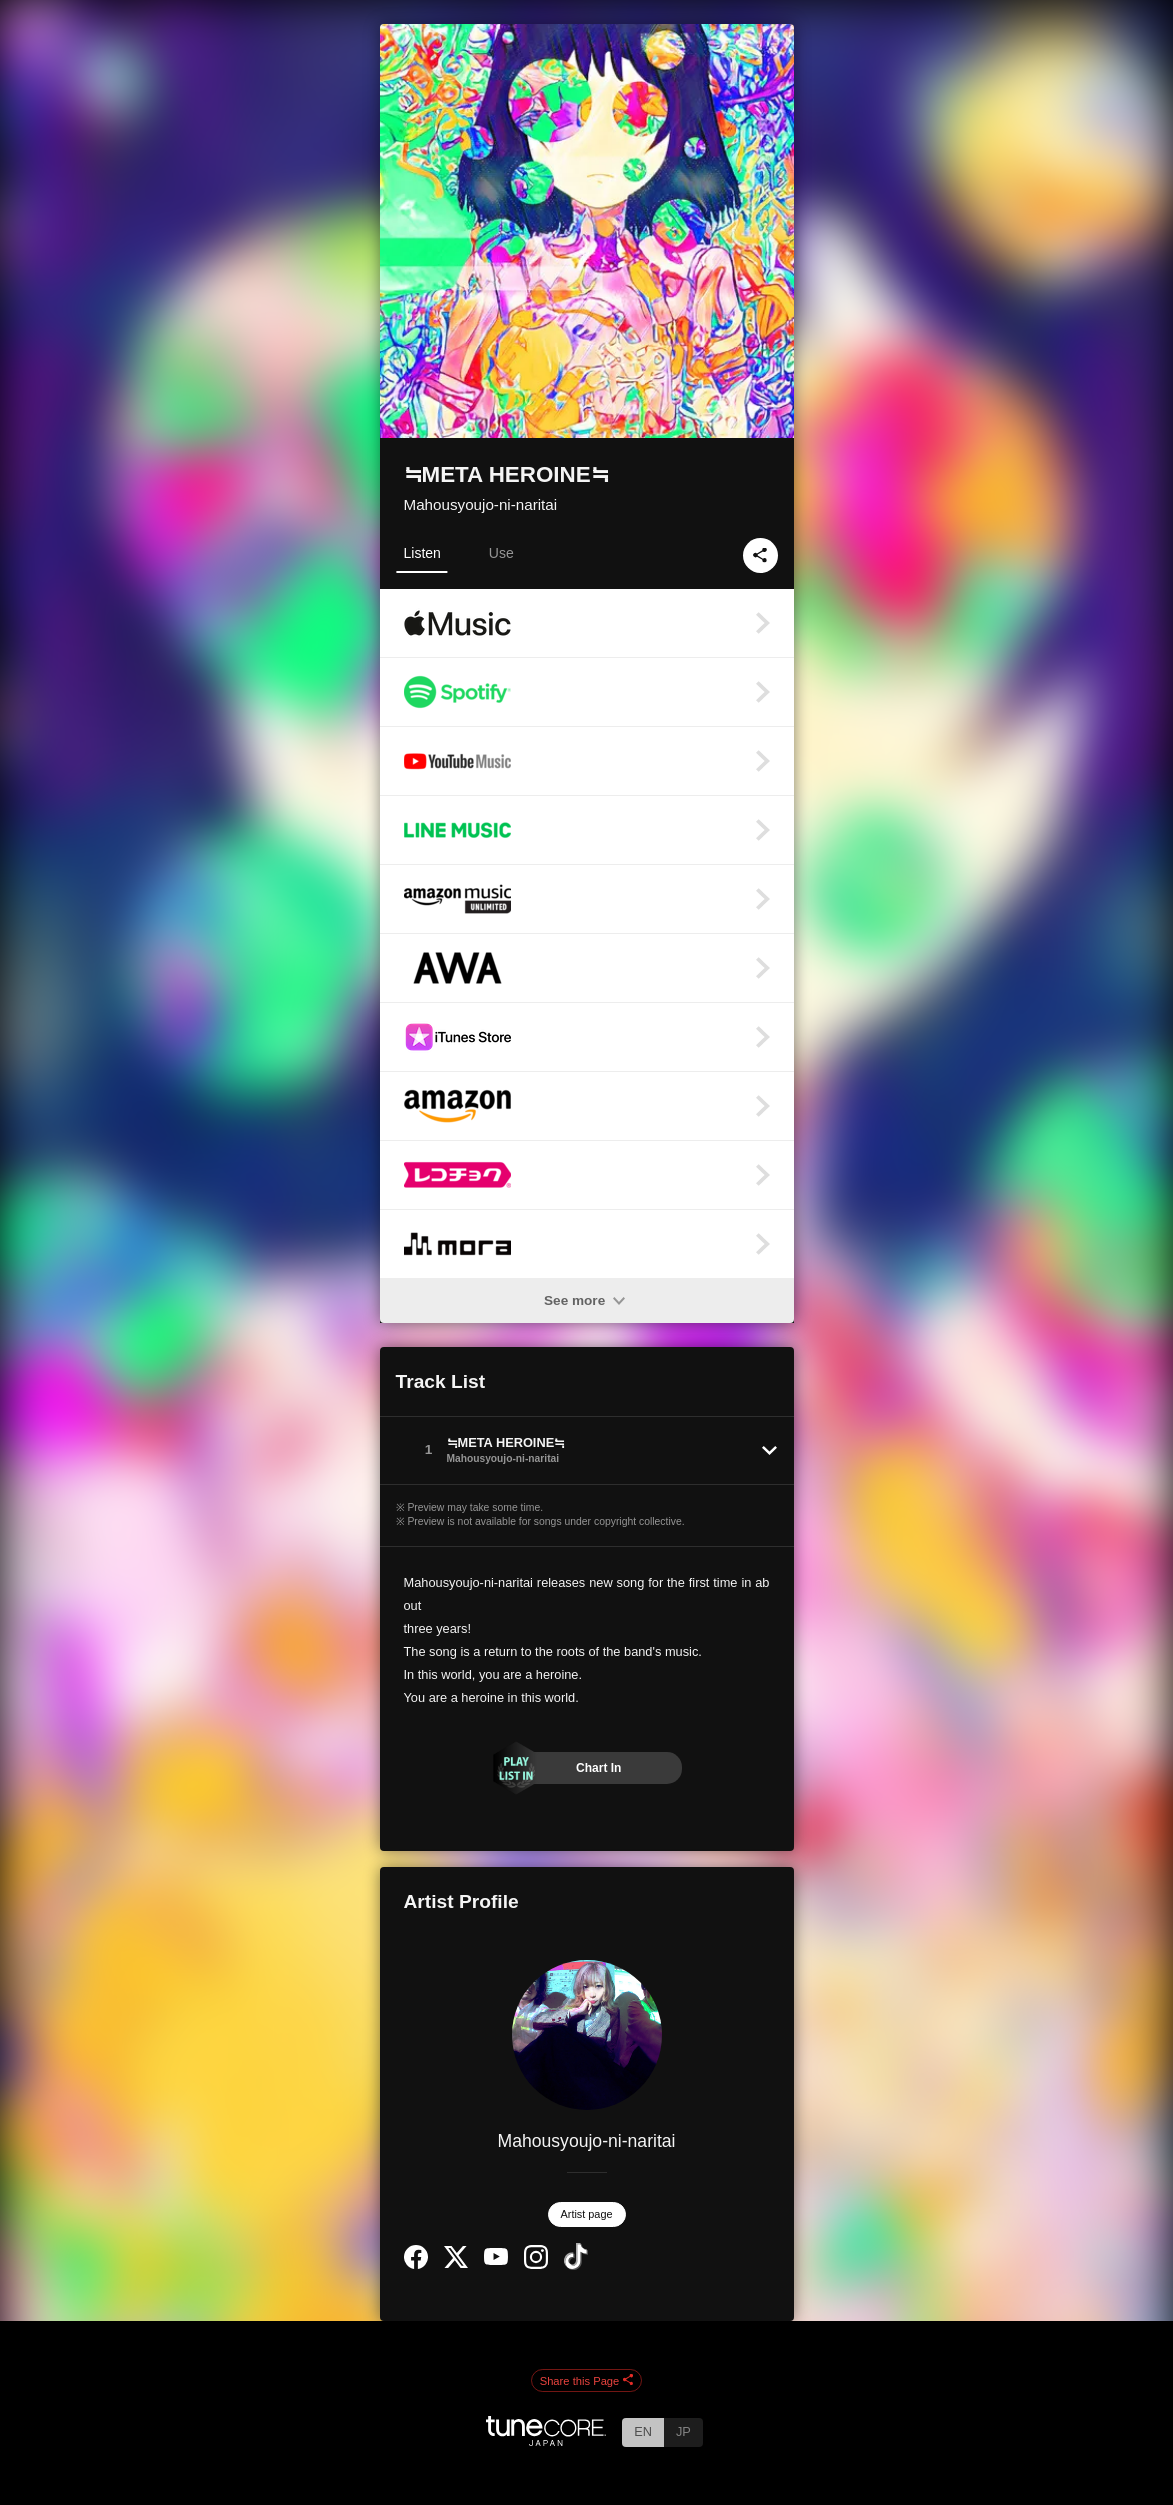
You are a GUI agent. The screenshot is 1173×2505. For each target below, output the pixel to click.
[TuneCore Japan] (546, 2440)
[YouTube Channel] (496, 2260)
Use (501, 553)
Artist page (587, 2214)
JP (683, 2431)
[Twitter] (456, 2263)
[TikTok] (576, 2265)
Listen (422, 553)
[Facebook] (416, 2264)
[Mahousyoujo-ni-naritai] (587, 2035)
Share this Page (587, 2381)
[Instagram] (536, 2264)
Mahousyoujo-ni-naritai (481, 504)
